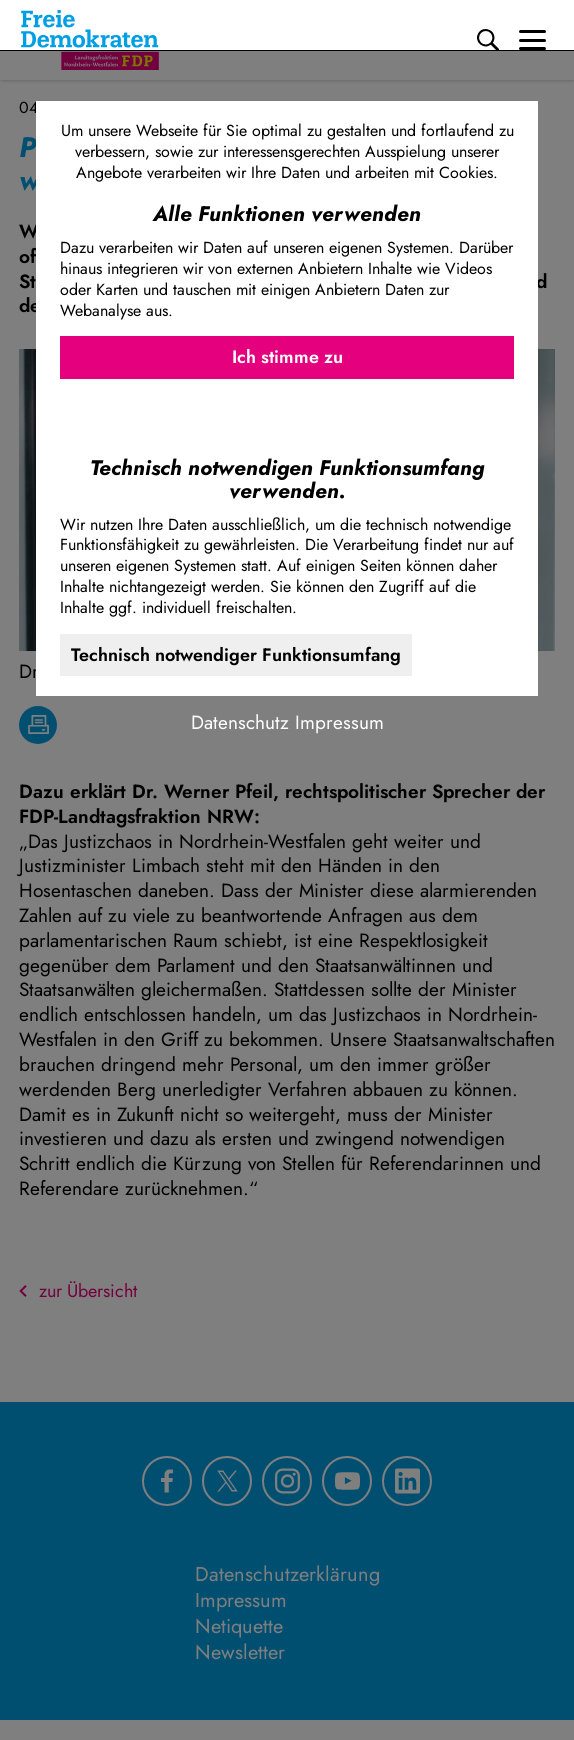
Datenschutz (240, 722)
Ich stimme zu (287, 357)
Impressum (339, 722)
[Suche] (488, 40)
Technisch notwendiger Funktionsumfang (236, 655)
